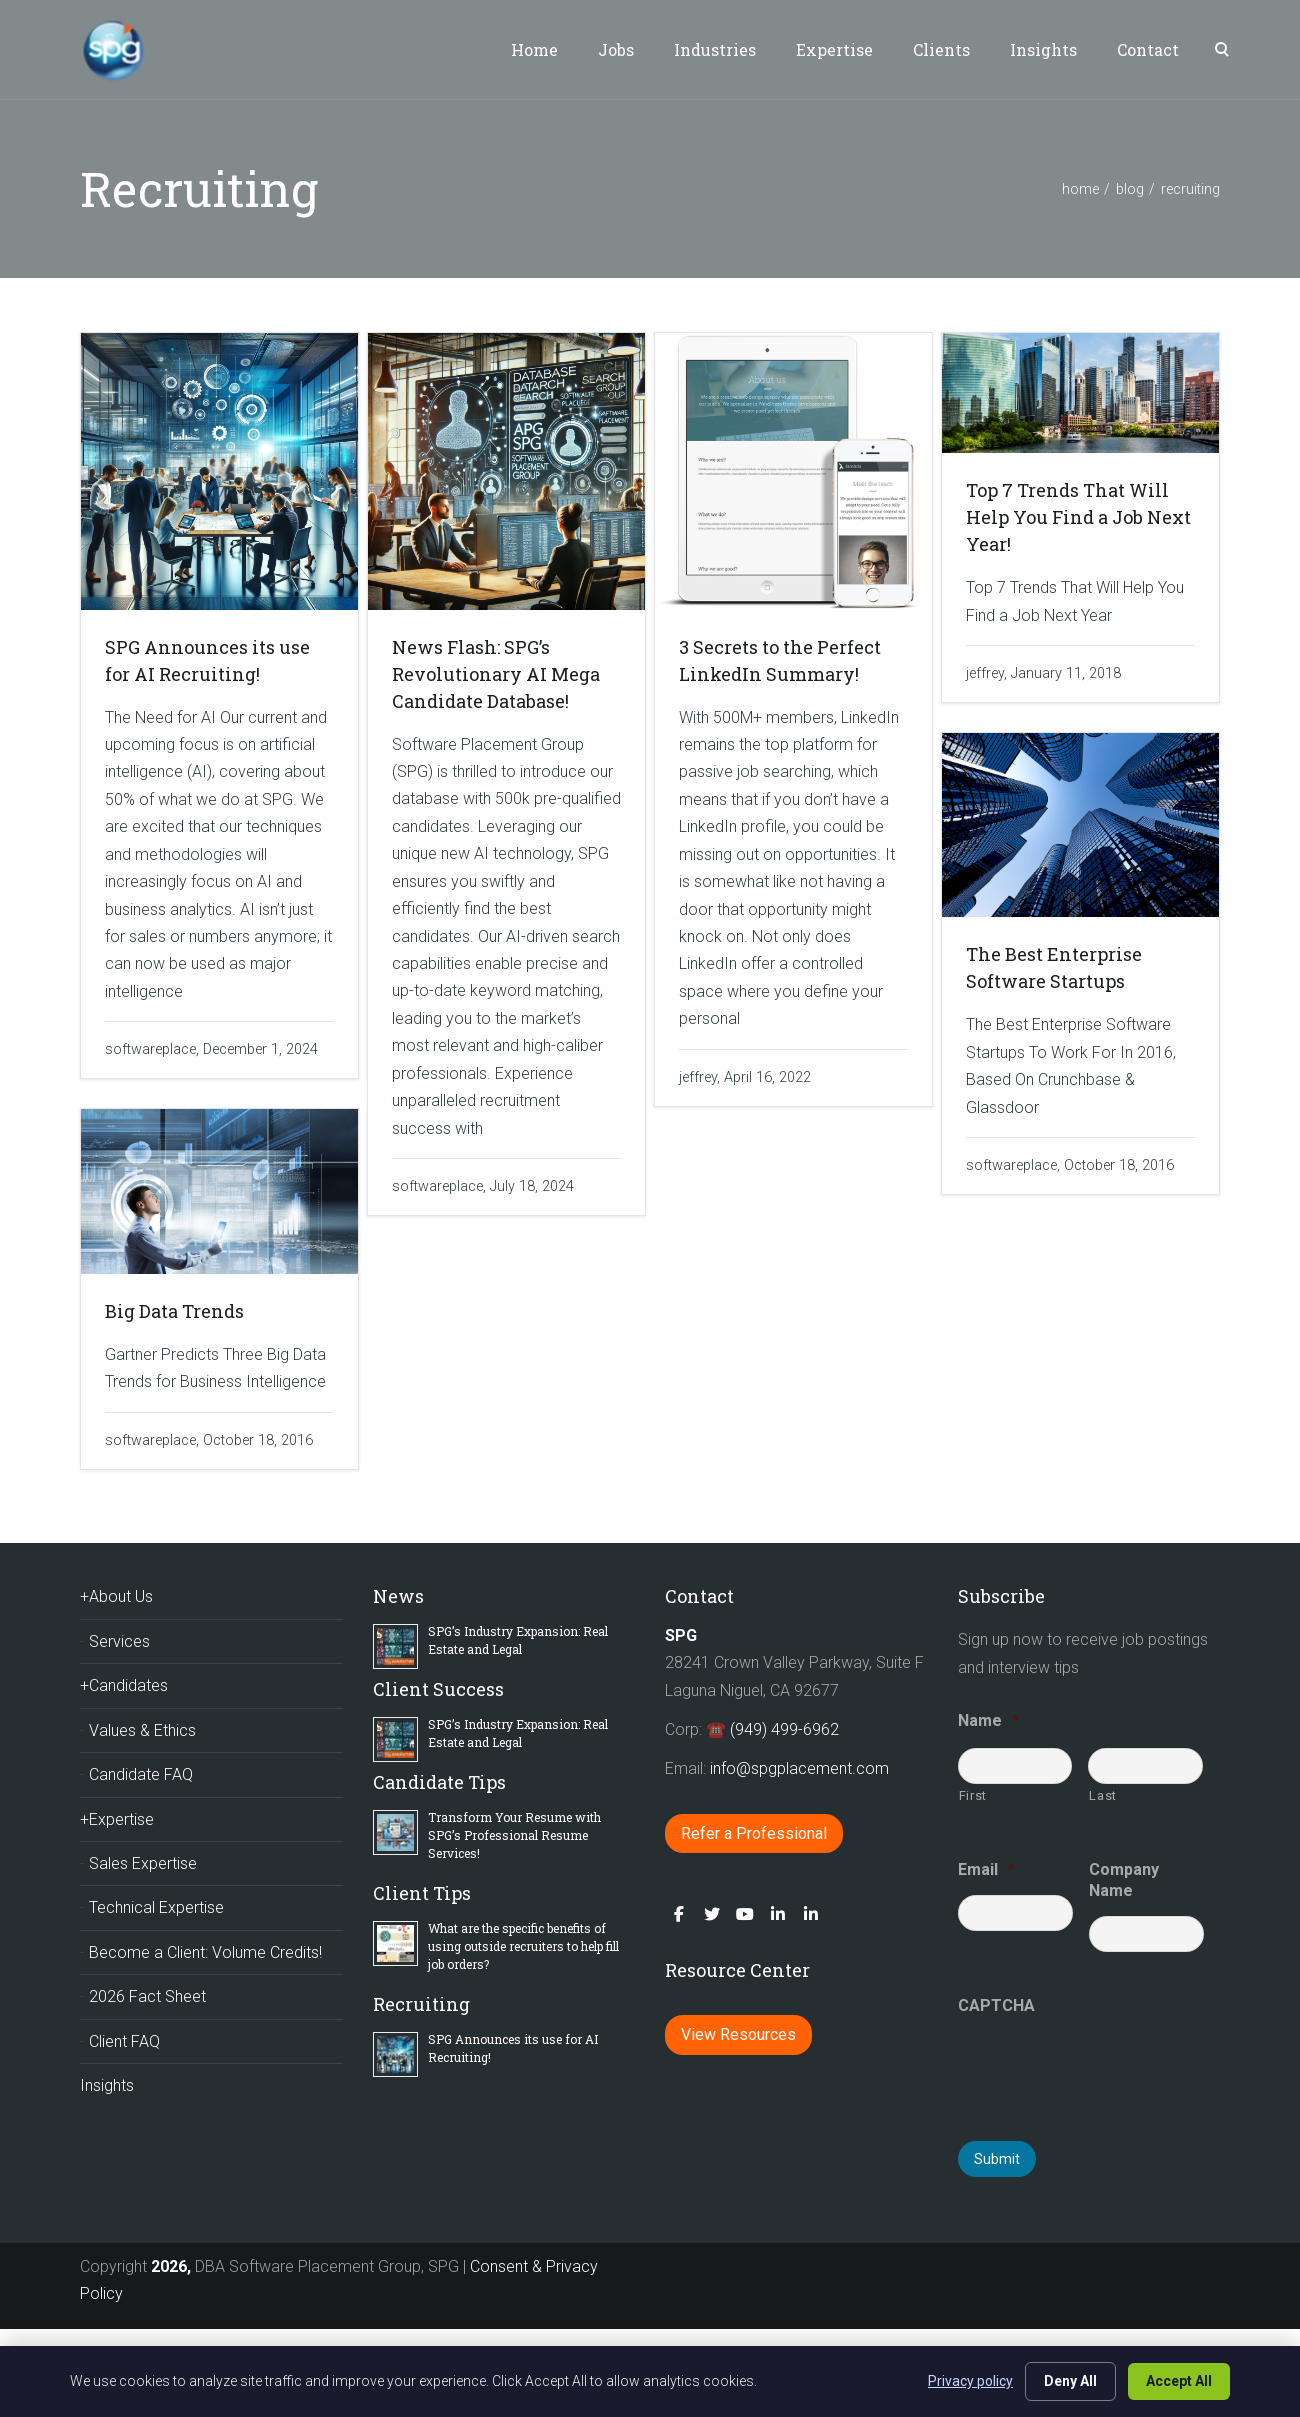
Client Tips (422, 1893)
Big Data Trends (174, 1311)
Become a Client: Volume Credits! (205, 1952)
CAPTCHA (996, 2005)
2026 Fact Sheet (147, 1996)
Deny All (1070, 2381)
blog (1130, 189)
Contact (1148, 49)
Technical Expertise (156, 1907)
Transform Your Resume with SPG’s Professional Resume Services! (514, 1835)
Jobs (616, 49)
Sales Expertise (143, 1863)
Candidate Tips (439, 1782)
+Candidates (124, 1685)
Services (119, 1641)
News (398, 1596)
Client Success (438, 1689)
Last (1103, 1795)
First (973, 1795)
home (1080, 189)
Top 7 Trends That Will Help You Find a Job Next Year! (1078, 517)
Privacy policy (970, 2381)
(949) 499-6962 (784, 1729)
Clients (941, 49)
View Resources (738, 2034)
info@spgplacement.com (801, 1768)
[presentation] (1110, 2070)
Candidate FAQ (141, 1774)
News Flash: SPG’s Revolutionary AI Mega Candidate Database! (496, 674)
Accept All (1179, 2381)
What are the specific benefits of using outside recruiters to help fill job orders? (523, 1946)
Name (988, 1720)
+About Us (116, 1596)
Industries (715, 49)
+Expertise (117, 1819)
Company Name (1124, 1880)
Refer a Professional (754, 1833)
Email (986, 1869)
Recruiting (421, 2004)
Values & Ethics (142, 1730)
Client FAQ (124, 2041)
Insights (1043, 49)
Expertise (834, 49)
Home (534, 49)
